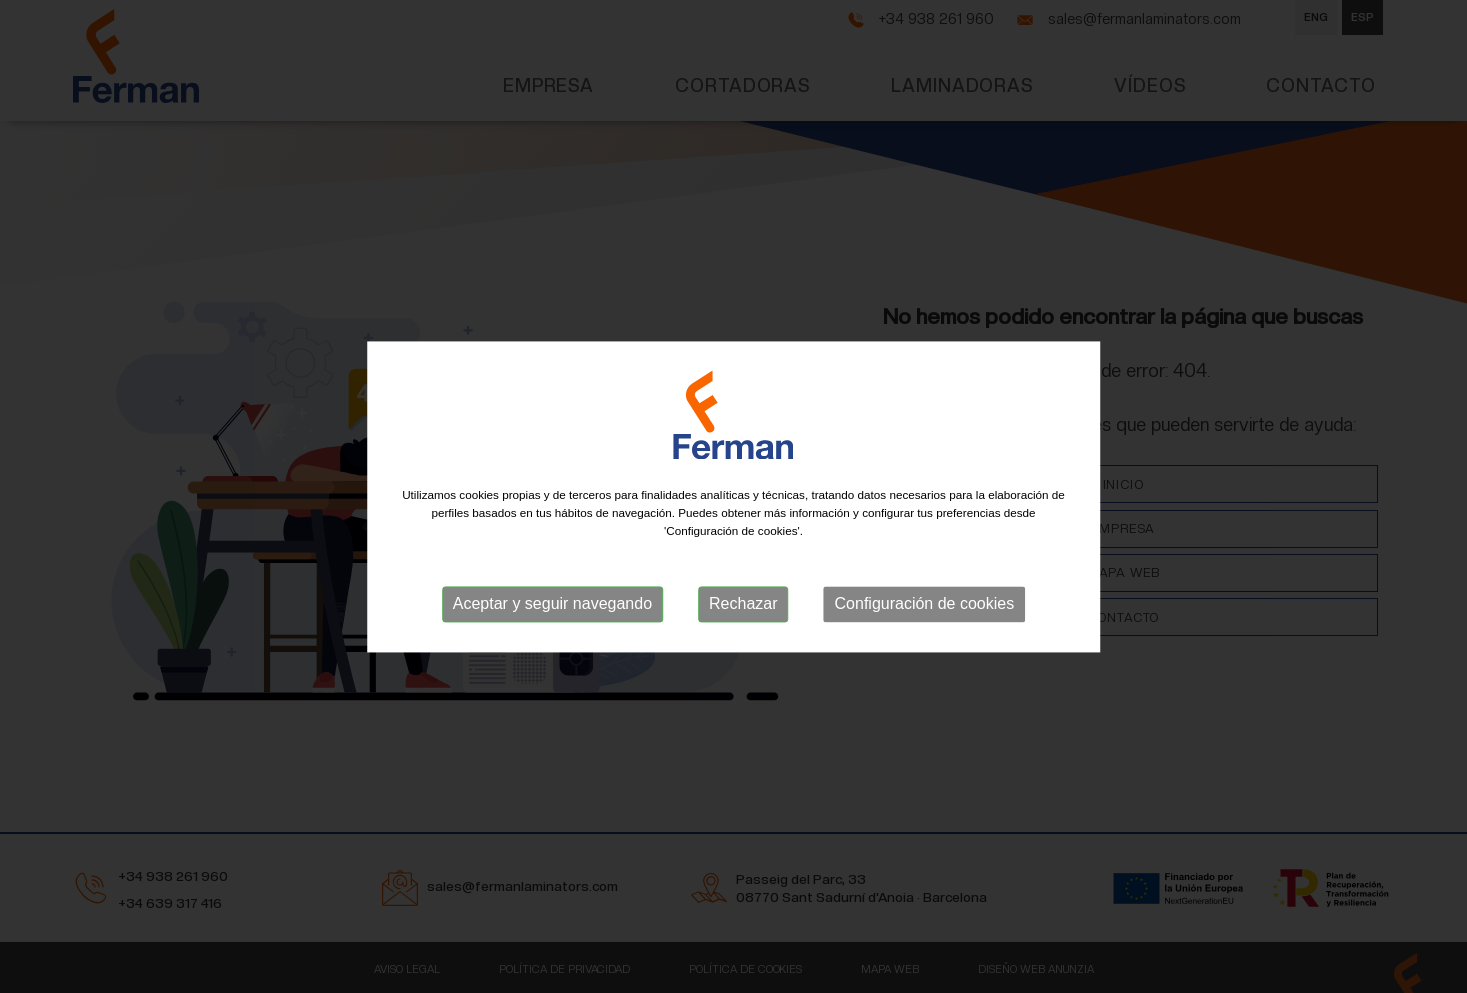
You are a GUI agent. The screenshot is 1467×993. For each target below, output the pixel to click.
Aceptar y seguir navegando (552, 604)
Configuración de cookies (925, 604)
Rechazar (743, 604)
